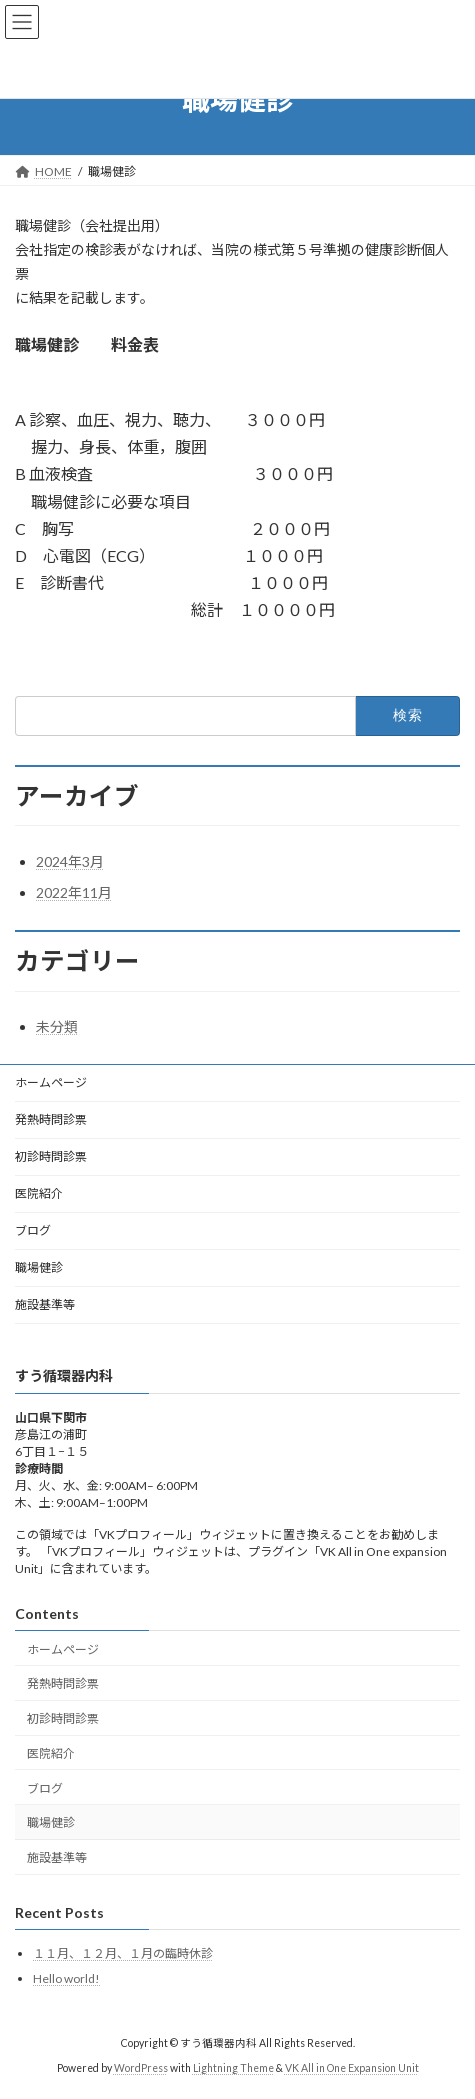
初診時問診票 (51, 1156)
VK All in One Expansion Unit (352, 2068)
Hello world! (66, 1978)
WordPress (141, 2068)
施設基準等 (45, 1304)
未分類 (57, 1026)
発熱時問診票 (51, 1119)
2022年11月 (74, 892)
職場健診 (39, 1267)
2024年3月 (70, 861)
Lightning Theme (233, 2068)
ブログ (33, 1230)
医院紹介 (39, 1193)
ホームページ (51, 1082)
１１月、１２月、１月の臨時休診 (123, 1954)
